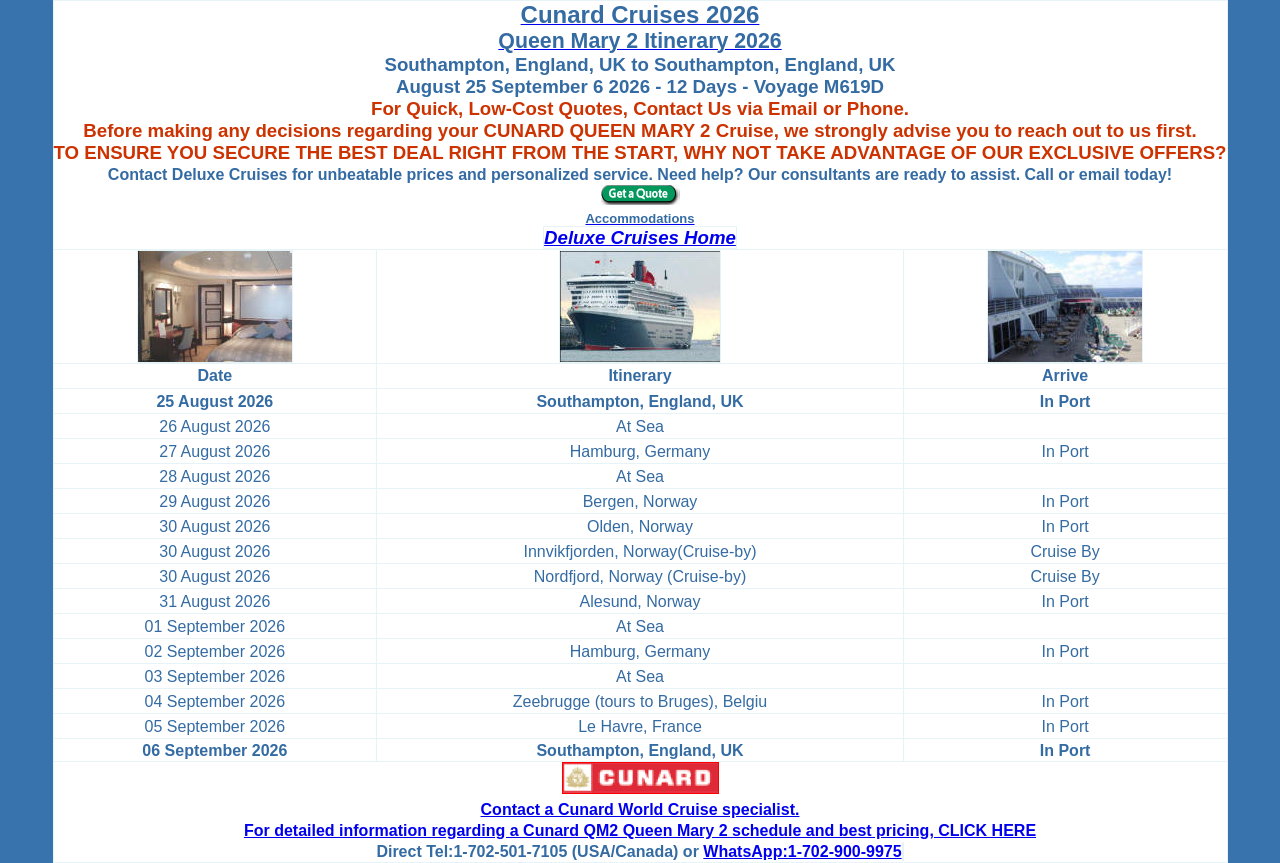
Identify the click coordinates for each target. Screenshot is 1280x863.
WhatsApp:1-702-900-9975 (802, 851)
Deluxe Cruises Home (640, 237)
